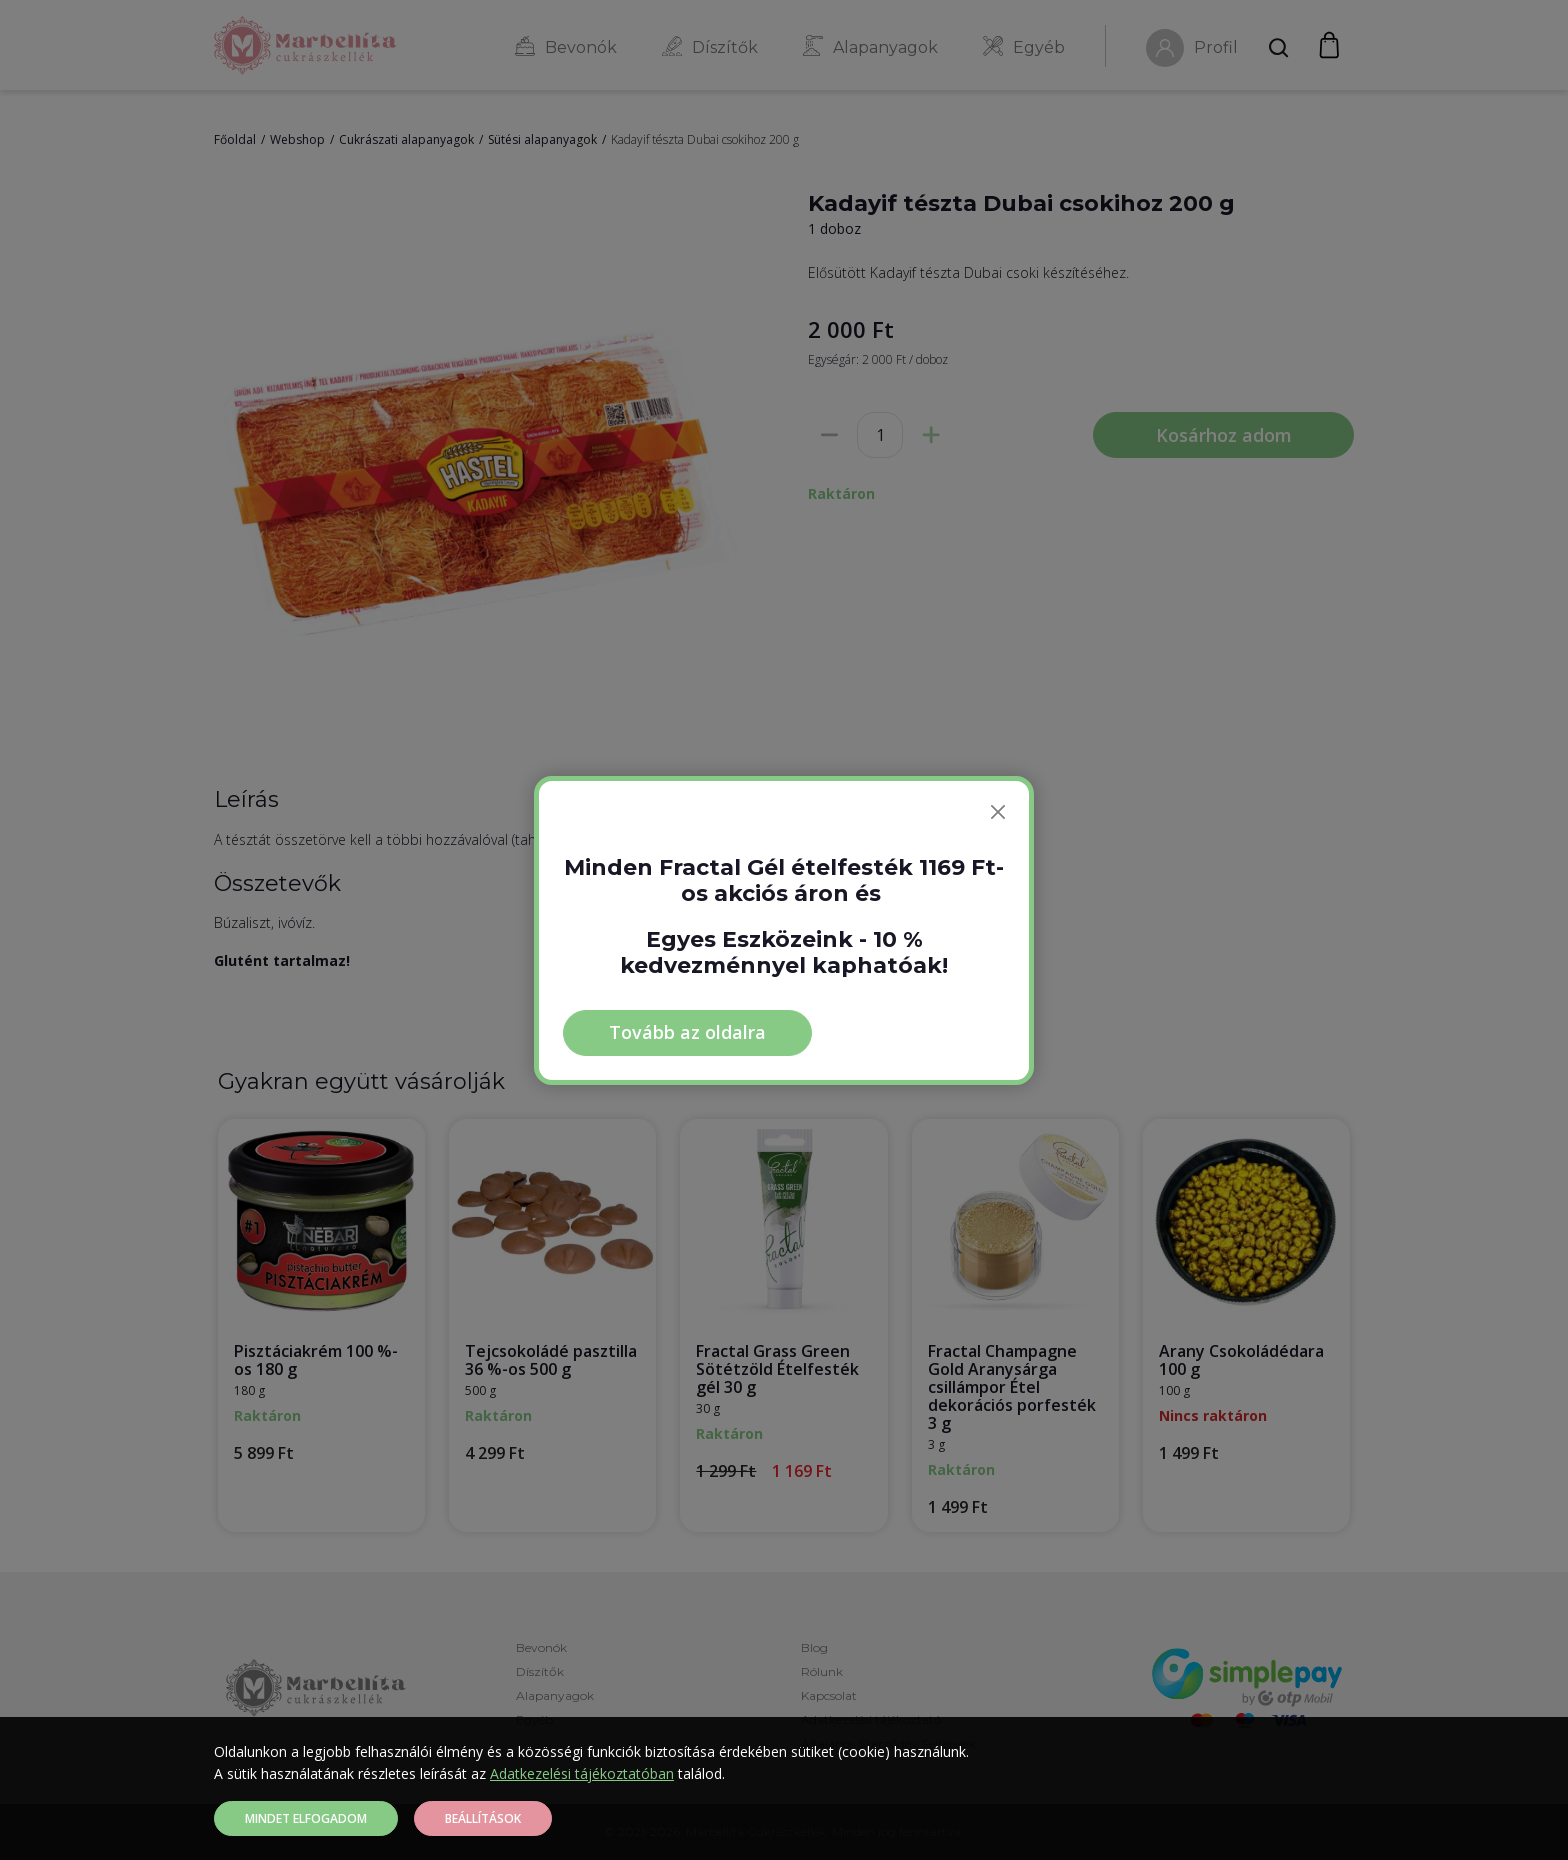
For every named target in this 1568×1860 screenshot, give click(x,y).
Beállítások (483, 1818)
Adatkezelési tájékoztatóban (582, 1773)
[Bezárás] (998, 812)
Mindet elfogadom (306, 1818)
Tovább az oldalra (687, 1032)
